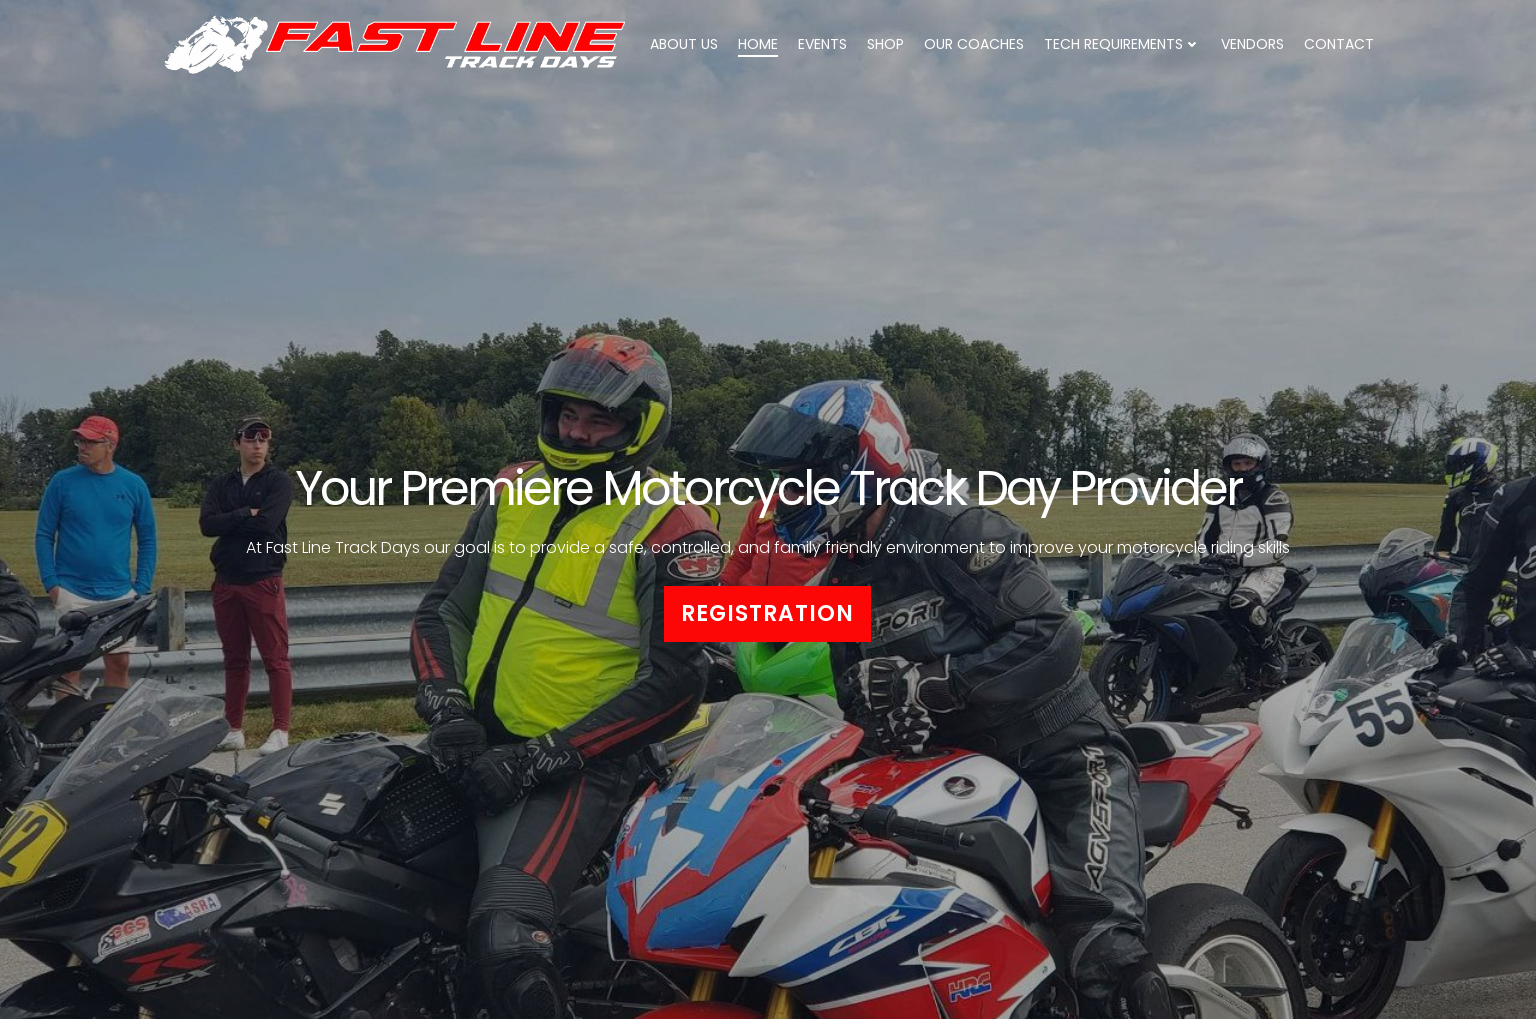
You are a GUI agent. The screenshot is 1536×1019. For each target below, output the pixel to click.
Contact (1339, 44)
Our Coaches (974, 44)
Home (758, 44)
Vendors (1252, 44)
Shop (885, 44)
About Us (684, 44)
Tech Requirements (1122, 44)
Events (822, 44)
